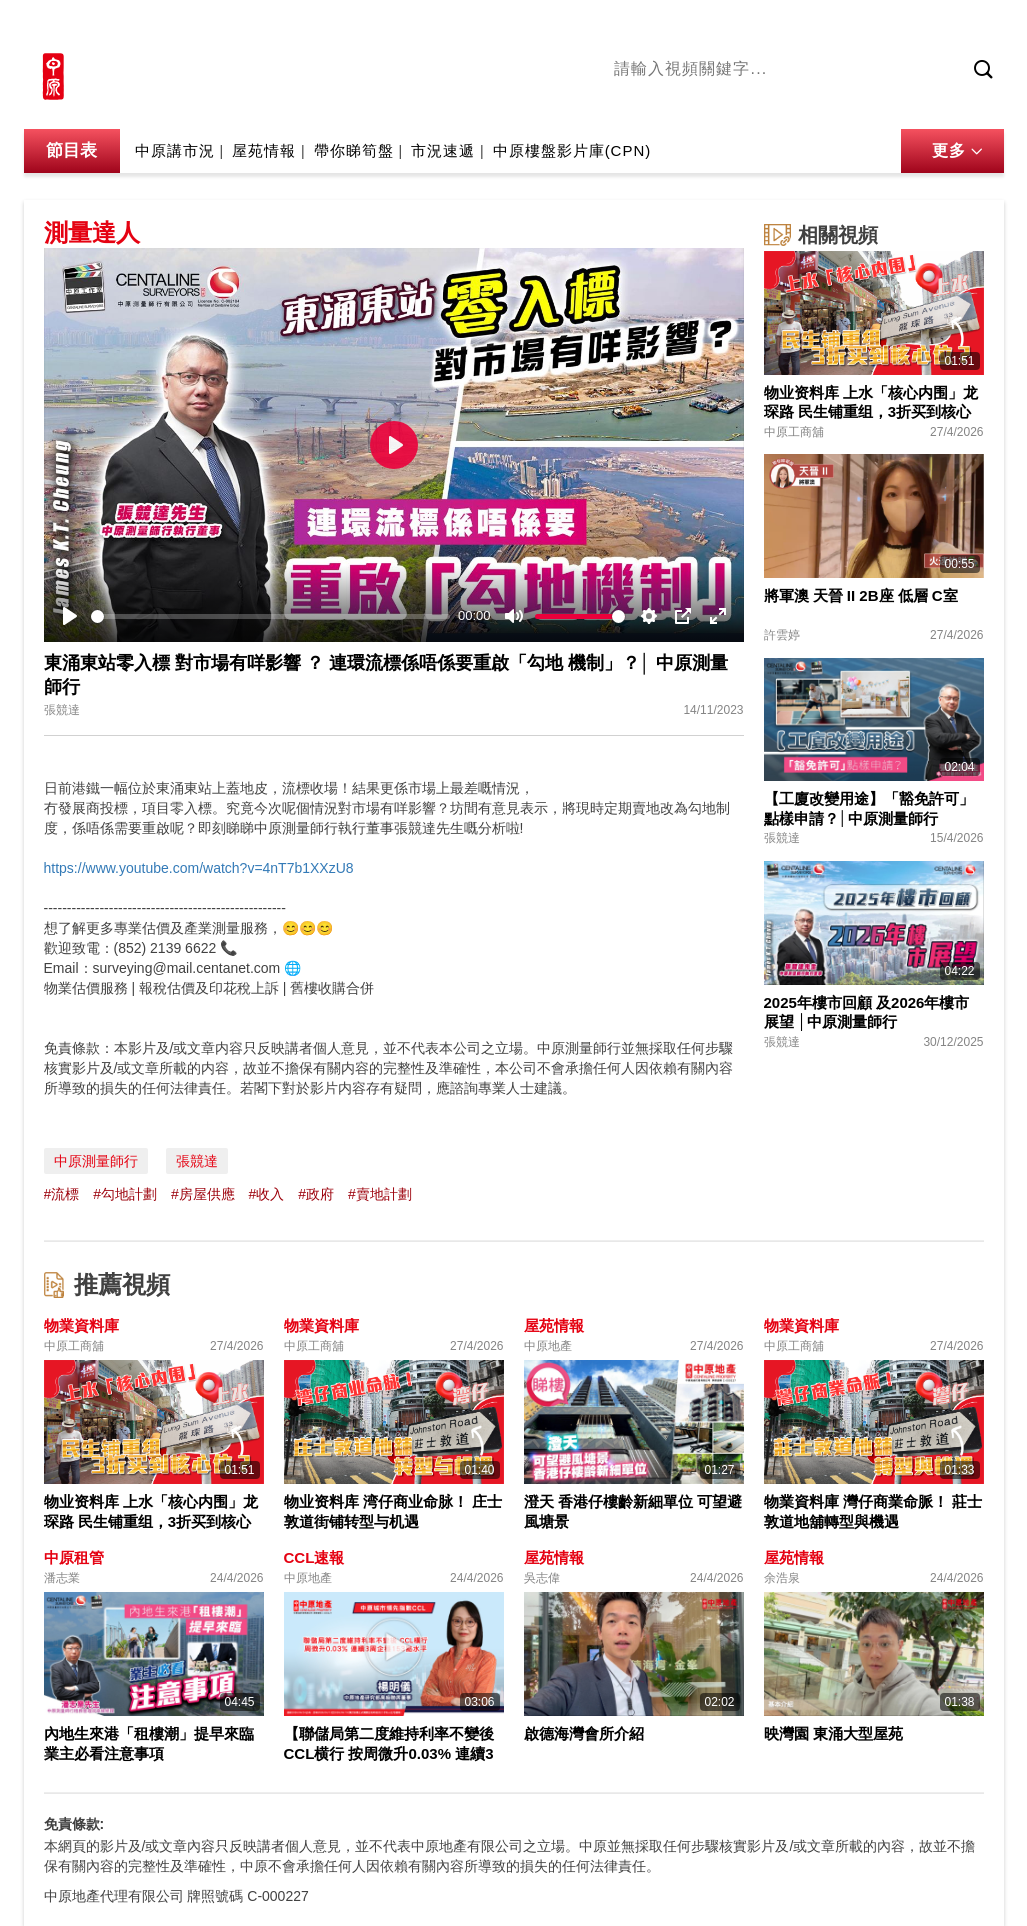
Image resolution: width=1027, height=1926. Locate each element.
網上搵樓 (896, 27)
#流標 (62, 1194)
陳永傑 (704, 103)
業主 (905, 103)
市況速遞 (443, 150)
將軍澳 (764, 103)
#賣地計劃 (380, 1194)
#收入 (267, 1194)
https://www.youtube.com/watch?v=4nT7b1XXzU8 (199, 868)
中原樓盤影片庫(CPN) (572, 150)
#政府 (316, 1194)
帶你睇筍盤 (354, 150)
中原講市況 (838, 103)
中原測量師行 (96, 1161)
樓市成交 (976, 27)
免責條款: (74, 1824)
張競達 (197, 1161)
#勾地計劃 (125, 1194)
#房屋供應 (203, 1194)
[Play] (70, 616)
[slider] (271, 616)
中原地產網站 (802, 27)
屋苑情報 (264, 150)
